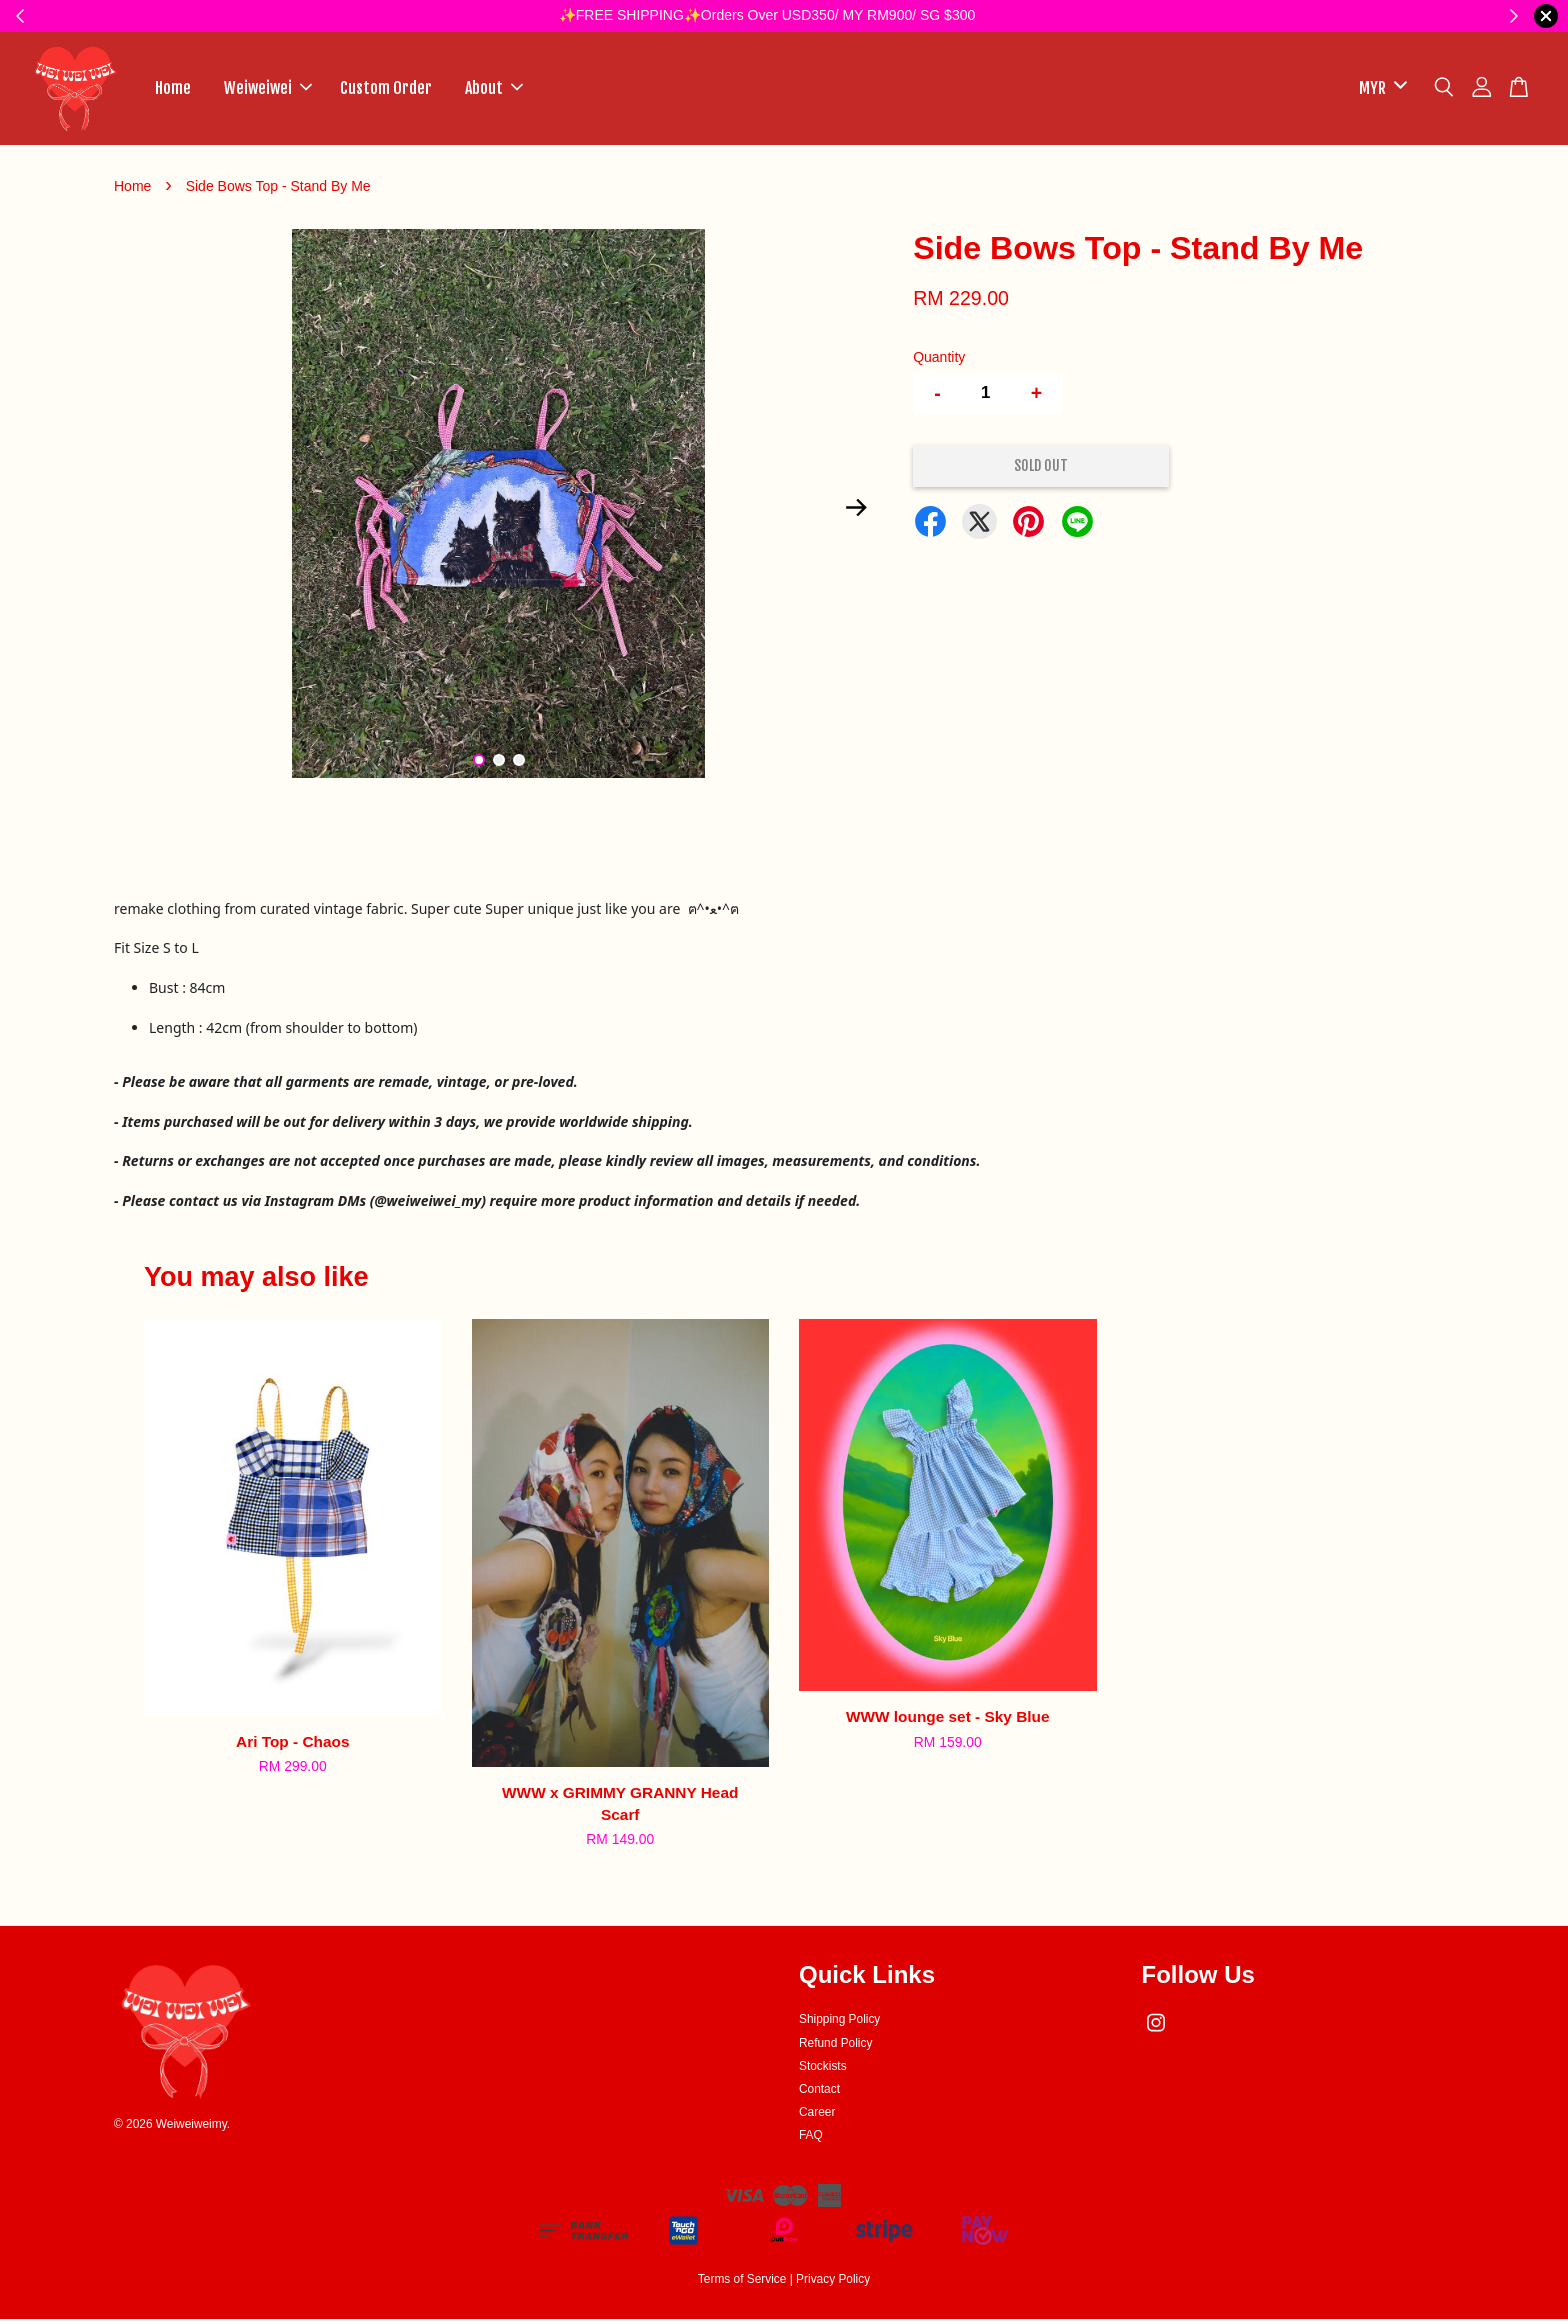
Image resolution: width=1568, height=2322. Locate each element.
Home (173, 89)
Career (817, 2114)
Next (856, 510)
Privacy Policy (833, 2281)
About (494, 89)
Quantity (939, 359)
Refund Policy (835, 2045)
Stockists (823, 2068)
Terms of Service (742, 2281)
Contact (819, 2091)
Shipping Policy (839, 2022)
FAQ (811, 2138)
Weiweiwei (268, 89)
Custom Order (386, 89)
